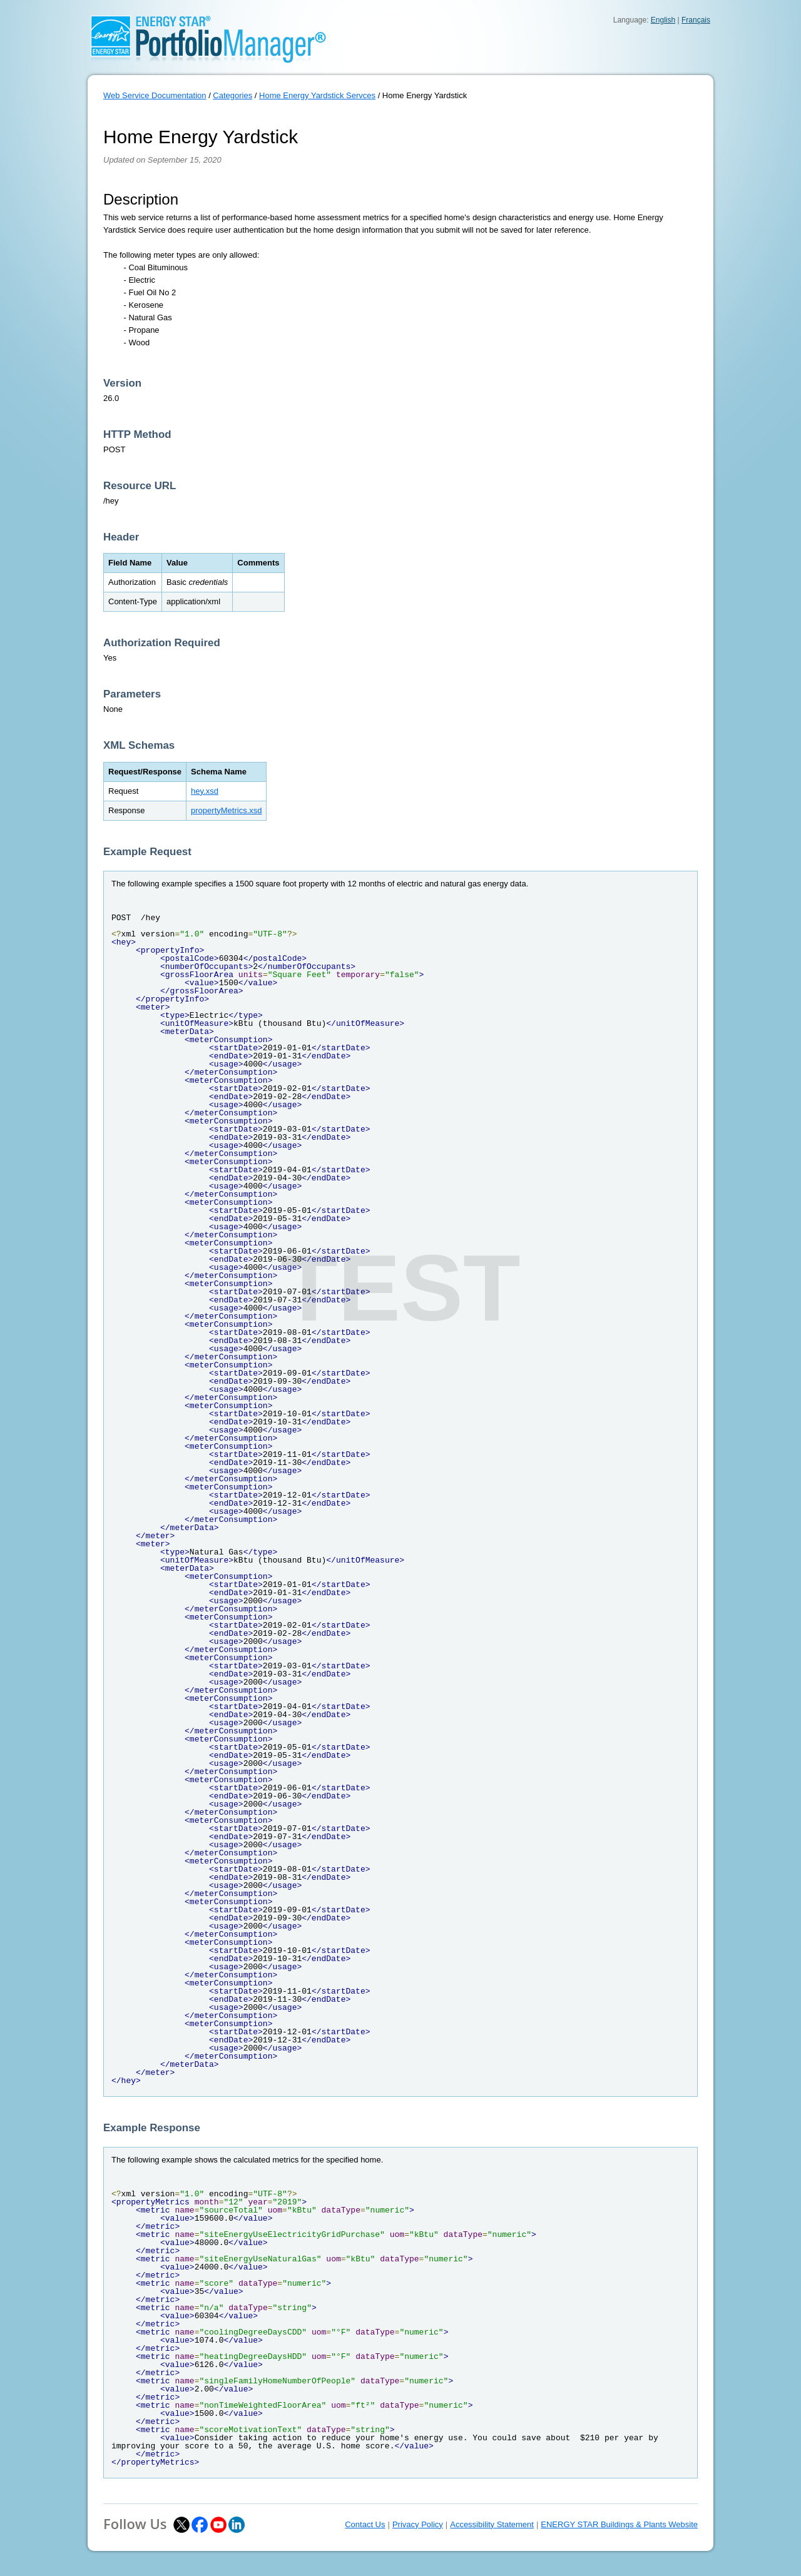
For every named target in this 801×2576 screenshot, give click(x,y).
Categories (232, 95)
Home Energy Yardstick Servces (317, 95)
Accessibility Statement (492, 2524)
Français (695, 20)
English (663, 20)
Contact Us (365, 2524)
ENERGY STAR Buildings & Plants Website (619, 2524)
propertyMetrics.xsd (226, 810)
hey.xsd (204, 791)
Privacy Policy (417, 2524)
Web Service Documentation (155, 95)
